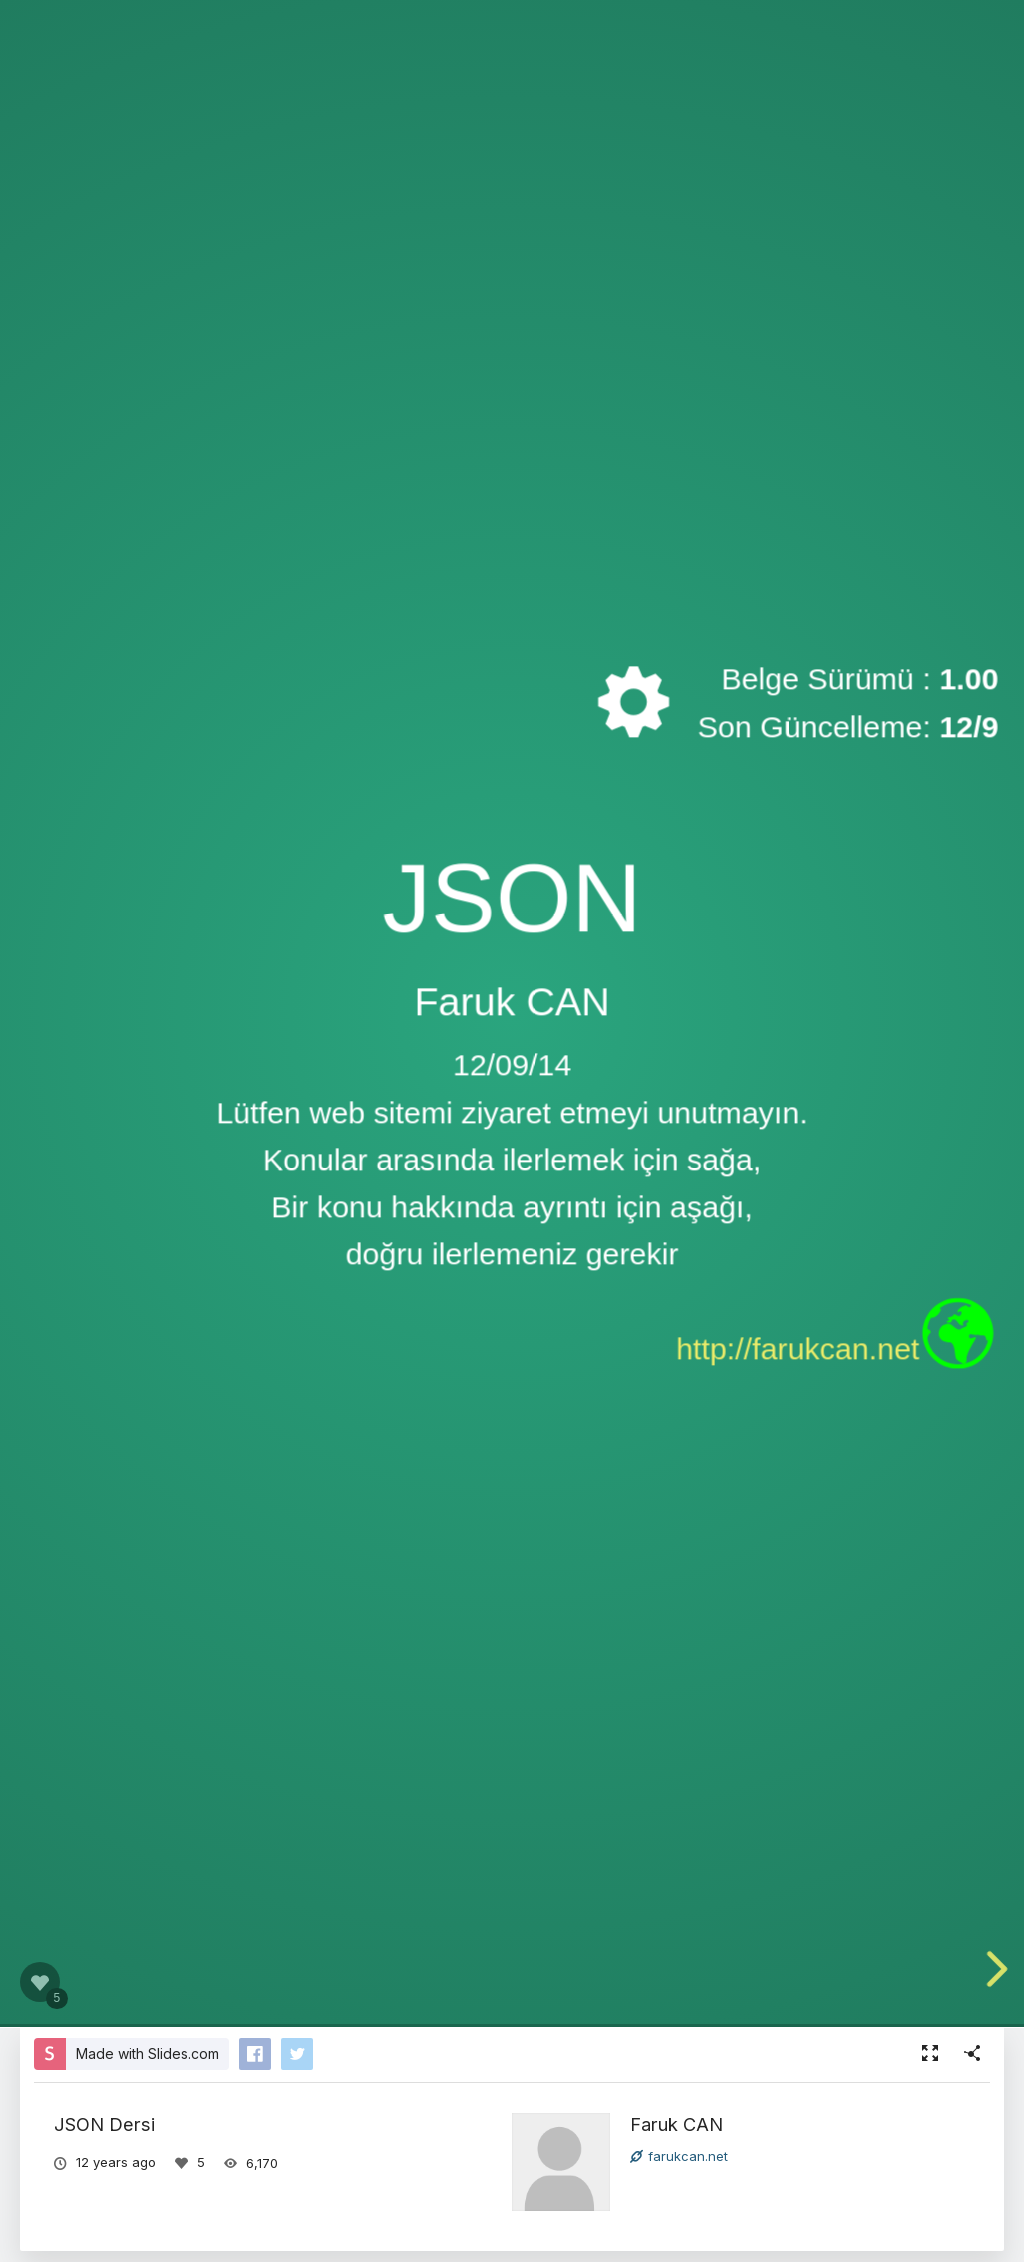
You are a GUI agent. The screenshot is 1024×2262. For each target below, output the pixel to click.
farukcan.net (679, 2156)
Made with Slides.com (147, 2053)
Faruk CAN (676, 2124)
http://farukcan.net (797, 1348)
